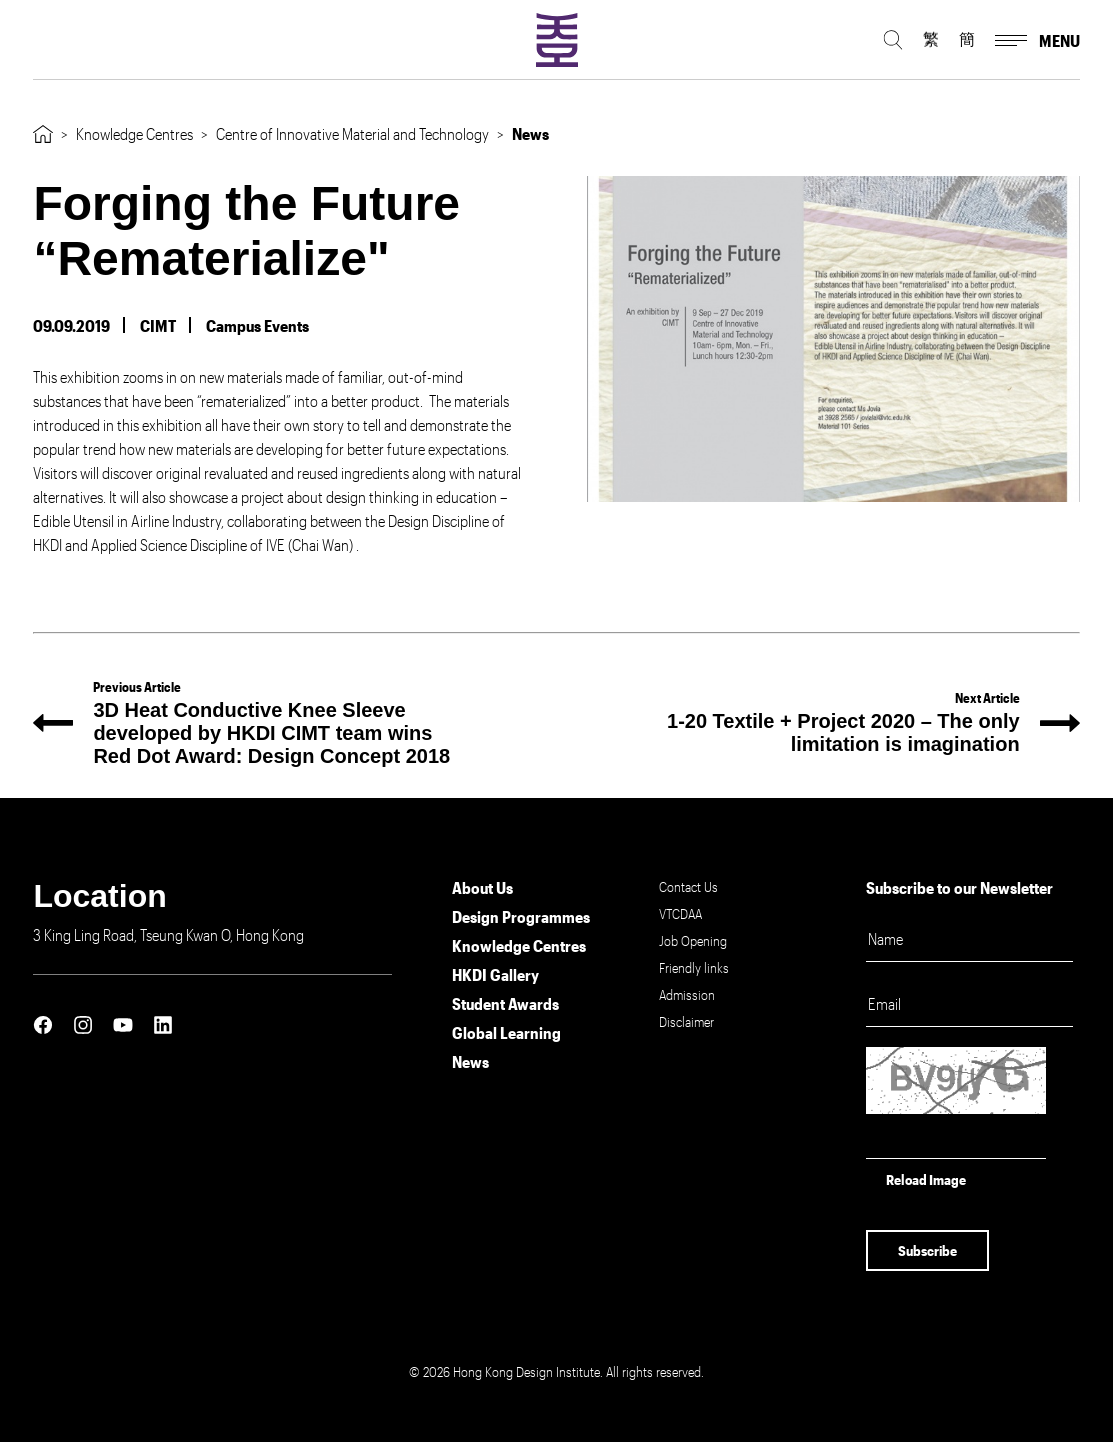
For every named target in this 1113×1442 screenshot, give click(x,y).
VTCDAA (680, 913)
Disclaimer (686, 1021)
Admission (687, 994)
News (470, 1061)
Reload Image (926, 1179)
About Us (482, 887)
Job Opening (693, 940)
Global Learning (506, 1032)
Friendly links (694, 967)
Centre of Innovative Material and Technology (352, 133)
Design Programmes (521, 916)
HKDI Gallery (495, 974)
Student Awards (505, 1003)
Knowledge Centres (134, 133)
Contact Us (688, 886)
